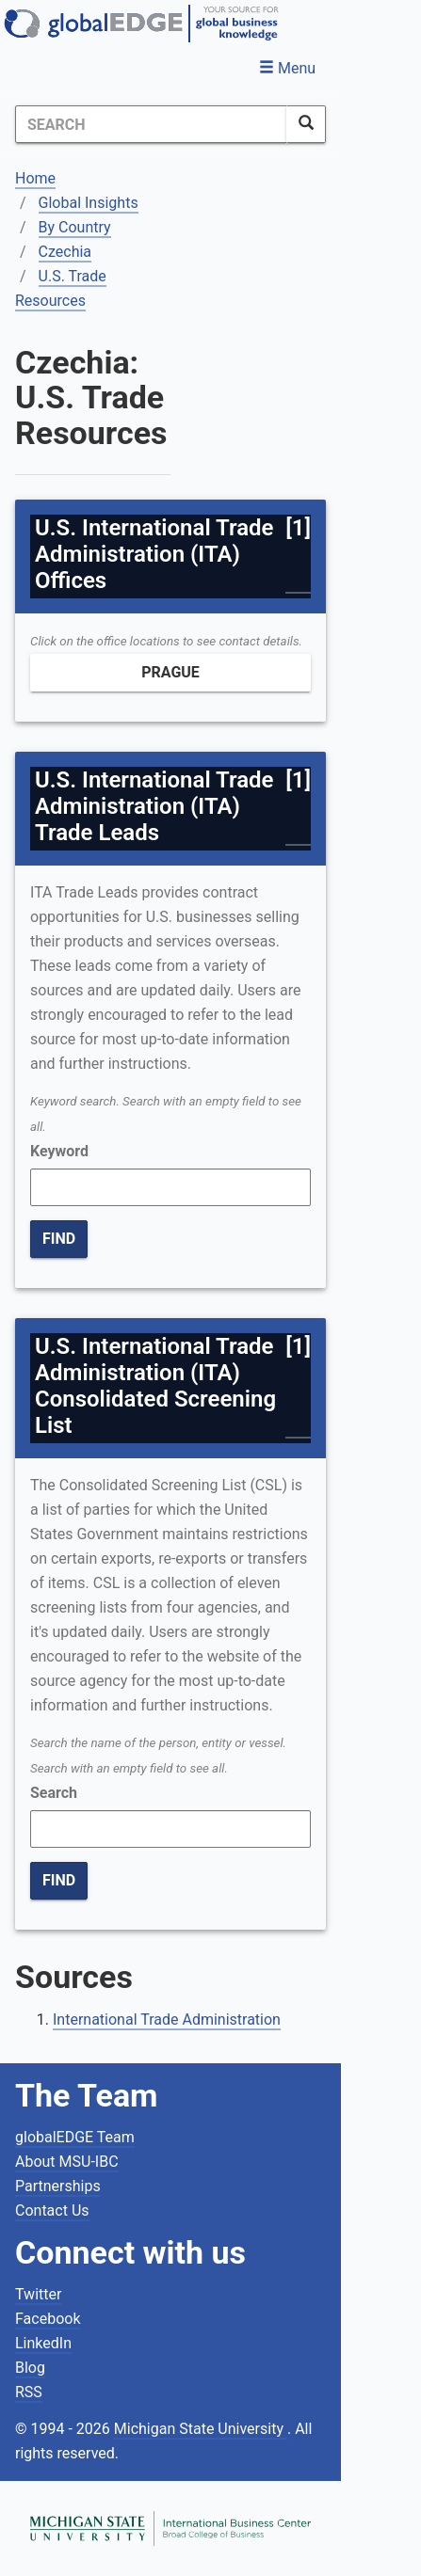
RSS (28, 2392)
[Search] (151, 124)
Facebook (47, 2319)
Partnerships (58, 2186)
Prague (170, 672)
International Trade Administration (167, 2019)
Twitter (38, 2294)
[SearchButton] (306, 124)
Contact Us (52, 2210)
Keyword (59, 1151)
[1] (298, 528)
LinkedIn (43, 2343)
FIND (58, 1239)
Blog (30, 2368)
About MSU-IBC (67, 2162)
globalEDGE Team (75, 2137)
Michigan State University (200, 2429)
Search (53, 1793)
